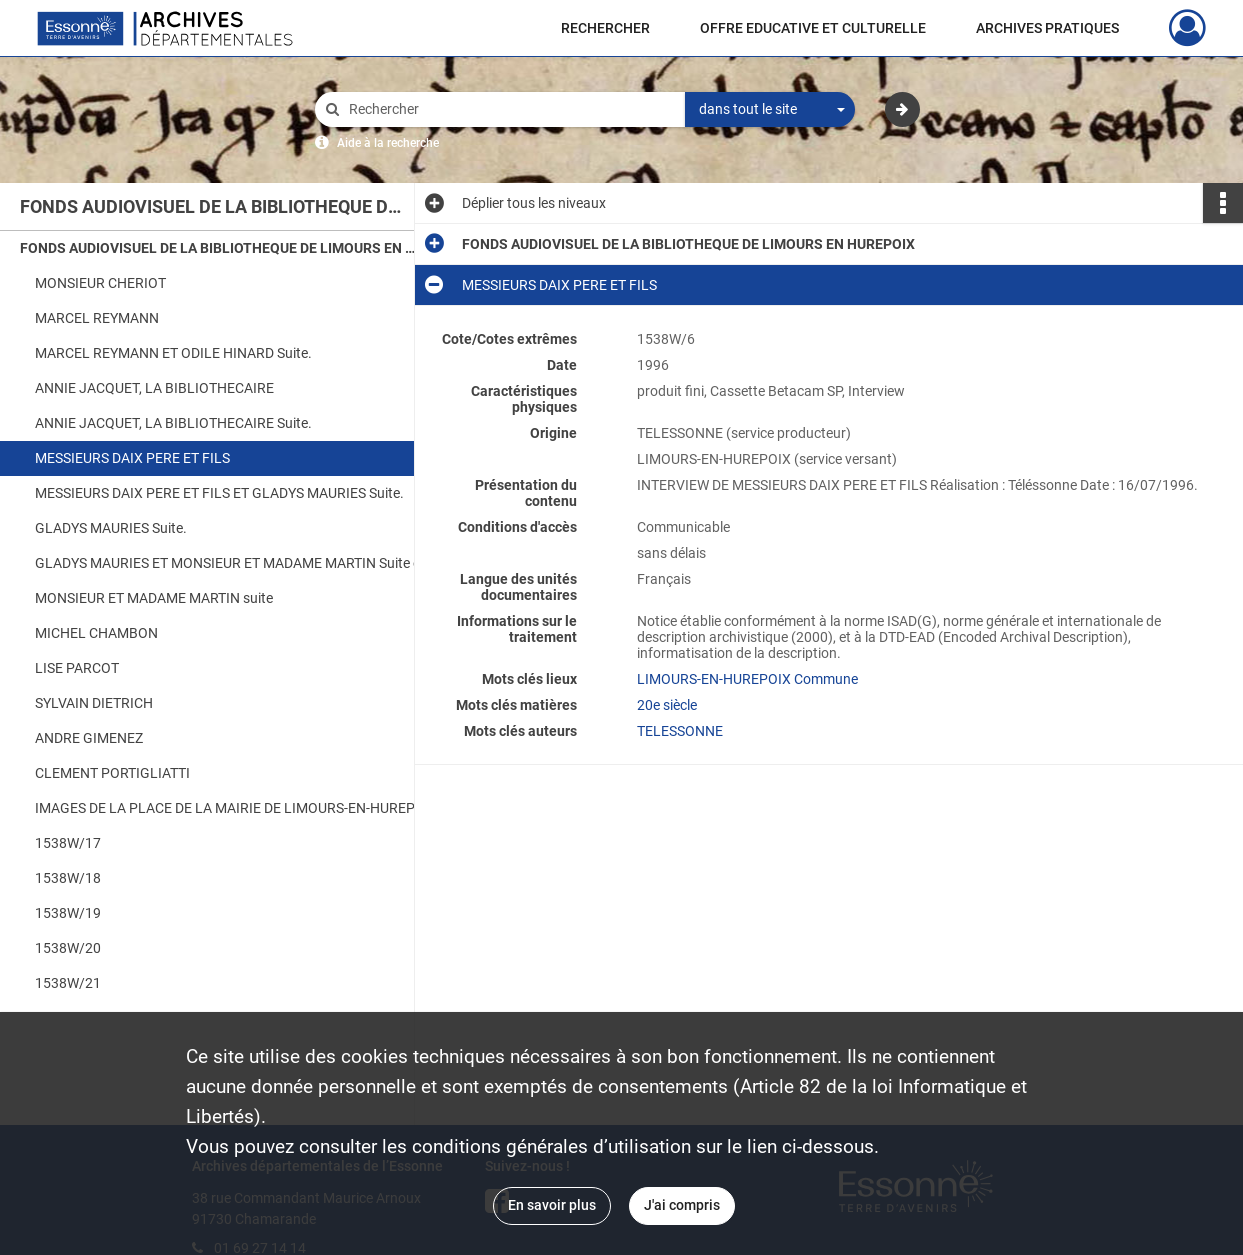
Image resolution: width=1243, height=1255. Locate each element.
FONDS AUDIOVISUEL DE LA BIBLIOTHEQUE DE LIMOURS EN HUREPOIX (220, 248)
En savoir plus (552, 1205)
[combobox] (770, 110)
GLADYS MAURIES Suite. (111, 528)
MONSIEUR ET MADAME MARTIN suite (154, 598)
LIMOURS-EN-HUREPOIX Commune (747, 679)
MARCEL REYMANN (97, 318)
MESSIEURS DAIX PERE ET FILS (132, 458)
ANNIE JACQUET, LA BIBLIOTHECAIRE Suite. (173, 423)
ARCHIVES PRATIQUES (1047, 28)
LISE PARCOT (77, 668)
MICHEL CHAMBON (96, 633)
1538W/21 (68, 983)
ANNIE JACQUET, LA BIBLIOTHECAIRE (154, 388)
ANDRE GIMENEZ (89, 738)
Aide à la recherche (388, 143)
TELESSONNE (680, 731)
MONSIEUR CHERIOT (100, 283)
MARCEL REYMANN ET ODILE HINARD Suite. (173, 353)
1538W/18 (68, 878)
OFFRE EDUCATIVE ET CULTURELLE (813, 28)
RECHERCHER (605, 28)
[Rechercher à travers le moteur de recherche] (510, 109)
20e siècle (667, 705)
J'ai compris (682, 1205)
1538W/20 (68, 948)
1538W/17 (68, 843)
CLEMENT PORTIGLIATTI (112, 773)
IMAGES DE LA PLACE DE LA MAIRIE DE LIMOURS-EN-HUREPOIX (235, 808)
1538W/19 (68, 913)
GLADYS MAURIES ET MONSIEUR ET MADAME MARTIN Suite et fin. (235, 563)
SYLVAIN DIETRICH (94, 703)
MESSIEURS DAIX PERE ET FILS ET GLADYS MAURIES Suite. (219, 493)
